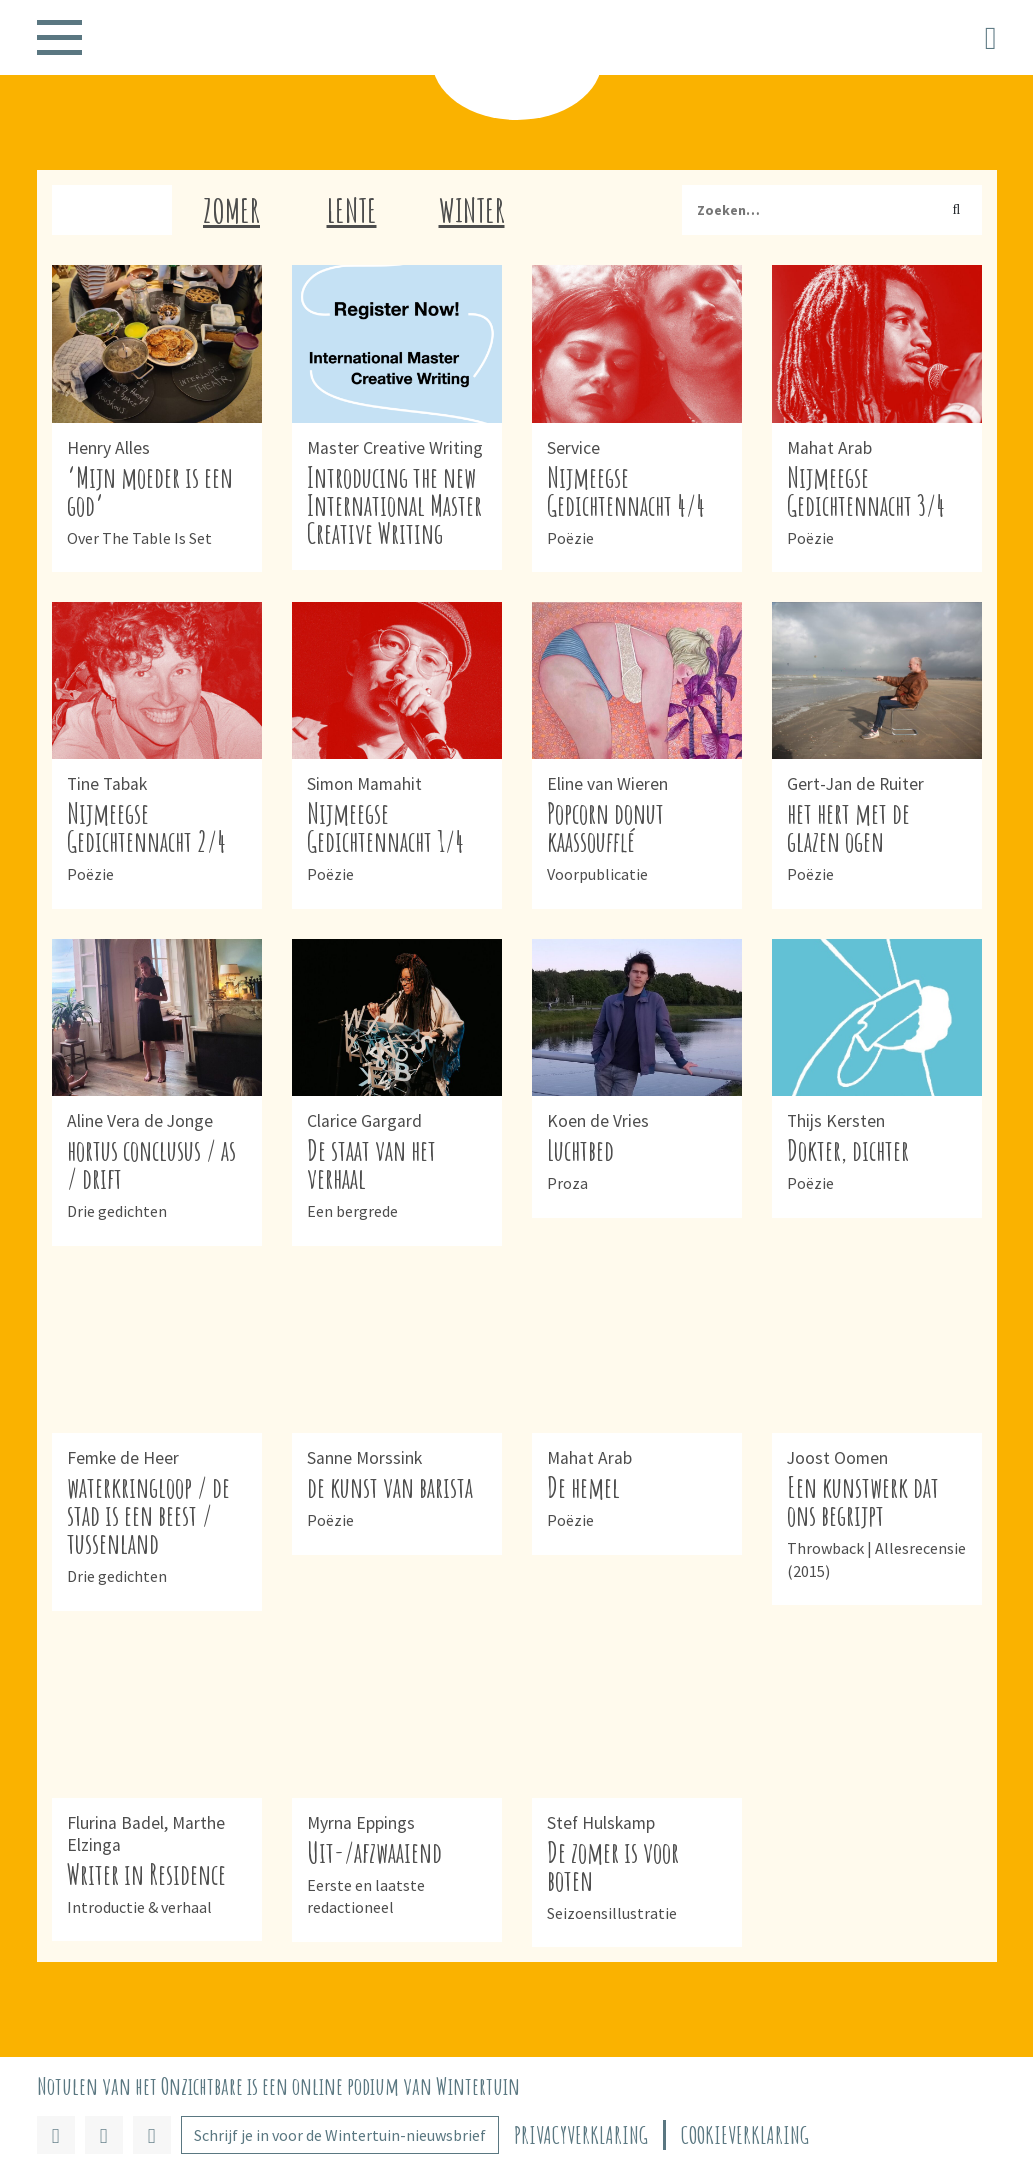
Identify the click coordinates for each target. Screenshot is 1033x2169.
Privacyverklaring (581, 2135)
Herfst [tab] (112, 210)
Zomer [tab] (231, 210)
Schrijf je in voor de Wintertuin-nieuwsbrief (340, 2135)
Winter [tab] (472, 210)
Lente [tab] (352, 210)
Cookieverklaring (745, 2135)
